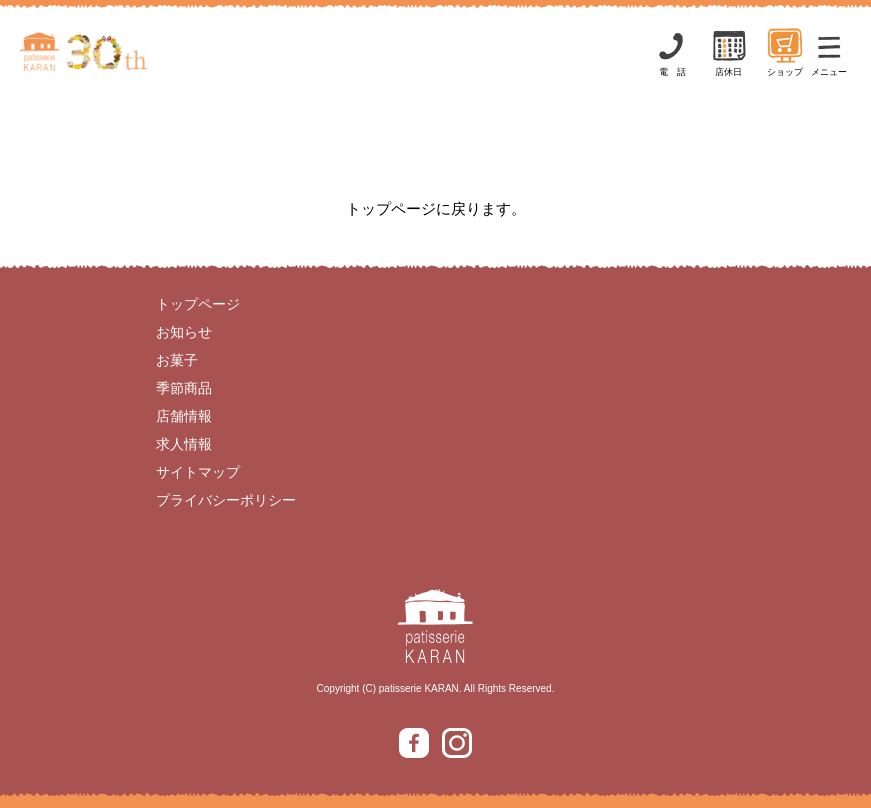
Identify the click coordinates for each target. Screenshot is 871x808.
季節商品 (184, 388)
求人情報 (184, 444)
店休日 (729, 51)
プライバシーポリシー (226, 500)
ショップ (785, 51)
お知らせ (184, 332)
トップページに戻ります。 (436, 208)
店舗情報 (184, 416)
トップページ (198, 304)
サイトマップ (198, 472)
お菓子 (177, 360)
